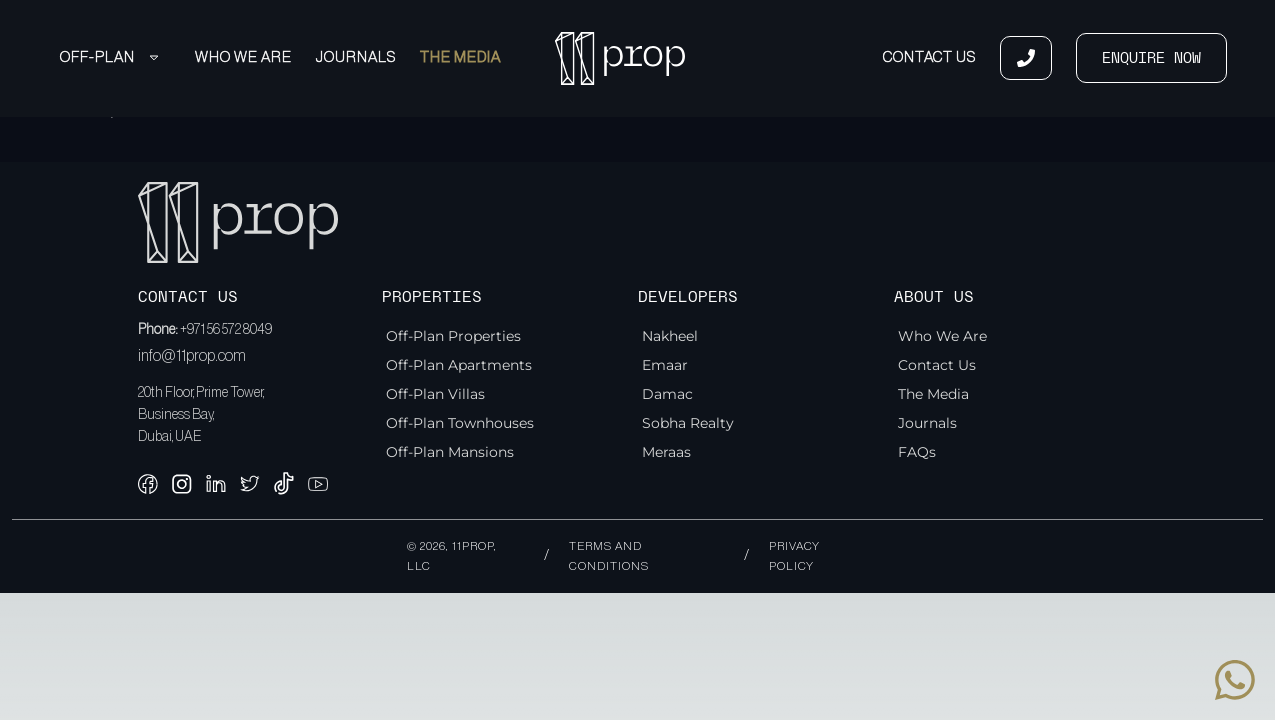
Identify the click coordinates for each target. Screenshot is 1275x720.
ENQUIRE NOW (1151, 58)
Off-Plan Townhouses (460, 423)
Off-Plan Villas (435, 394)
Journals (356, 57)
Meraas (666, 452)
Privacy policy (794, 556)
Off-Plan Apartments (459, 365)
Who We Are (243, 57)
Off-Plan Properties (453, 336)
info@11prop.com (192, 356)
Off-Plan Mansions (450, 452)
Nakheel (670, 336)
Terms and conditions (609, 556)
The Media (460, 57)
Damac (667, 394)
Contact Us (929, 57)
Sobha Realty (688, 423)
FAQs (917, 452)
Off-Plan (109, 57)
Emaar (665, 365)
